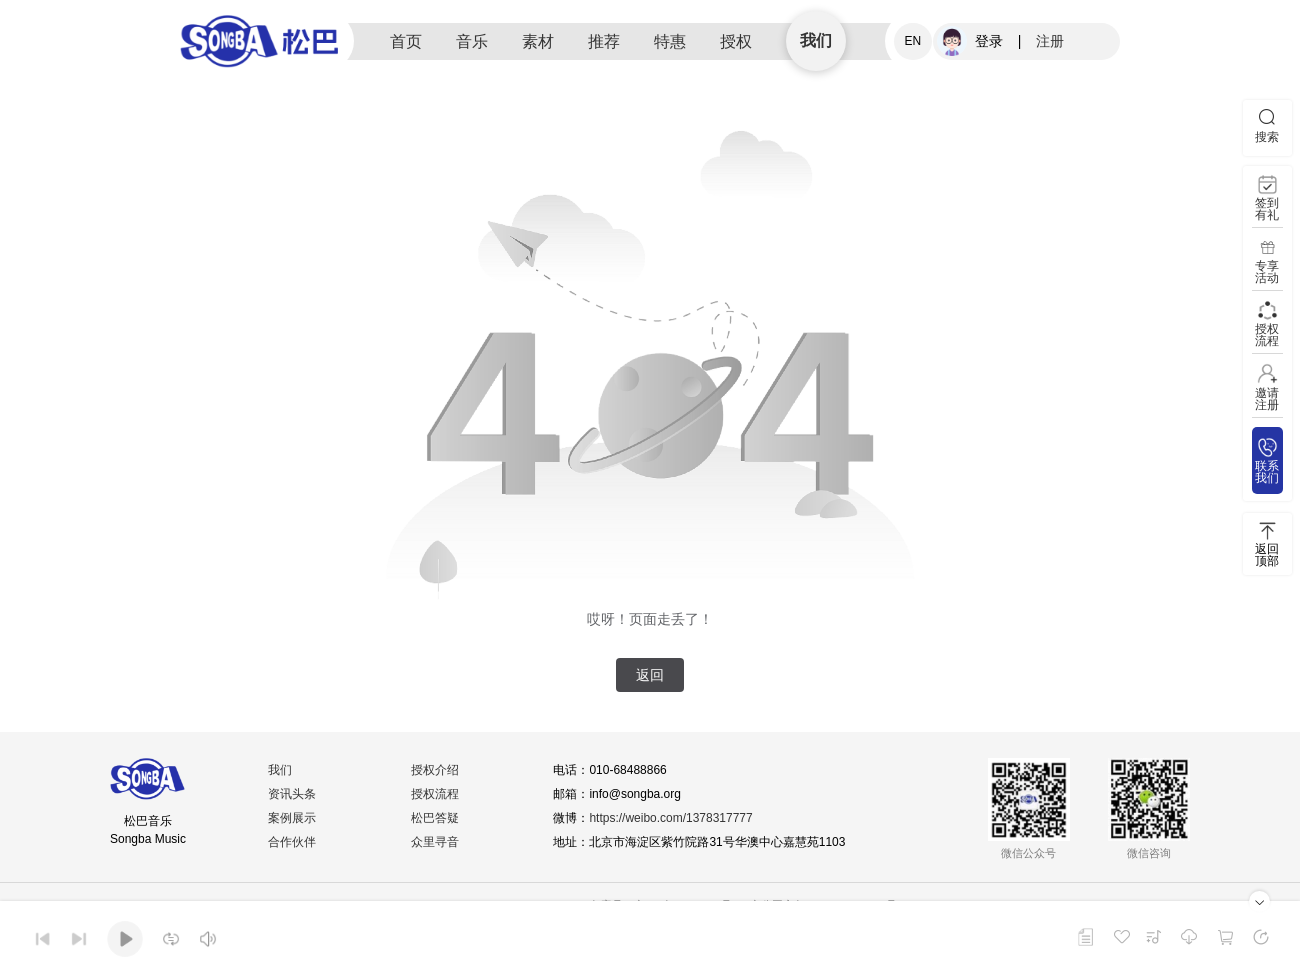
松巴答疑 (435, 818)
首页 (406, 41)
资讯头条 (293, 794)
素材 (538, 41)
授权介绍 (435, 770)
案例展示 (293, 818)
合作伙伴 (293, 842)
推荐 (604, 41)
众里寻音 (435, 842)
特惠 (670, 41)
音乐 (472, 41)
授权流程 (435, 794)
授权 (736, 41)
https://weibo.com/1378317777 (671, 818)
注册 (1050, 41)
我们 (816, 40)
